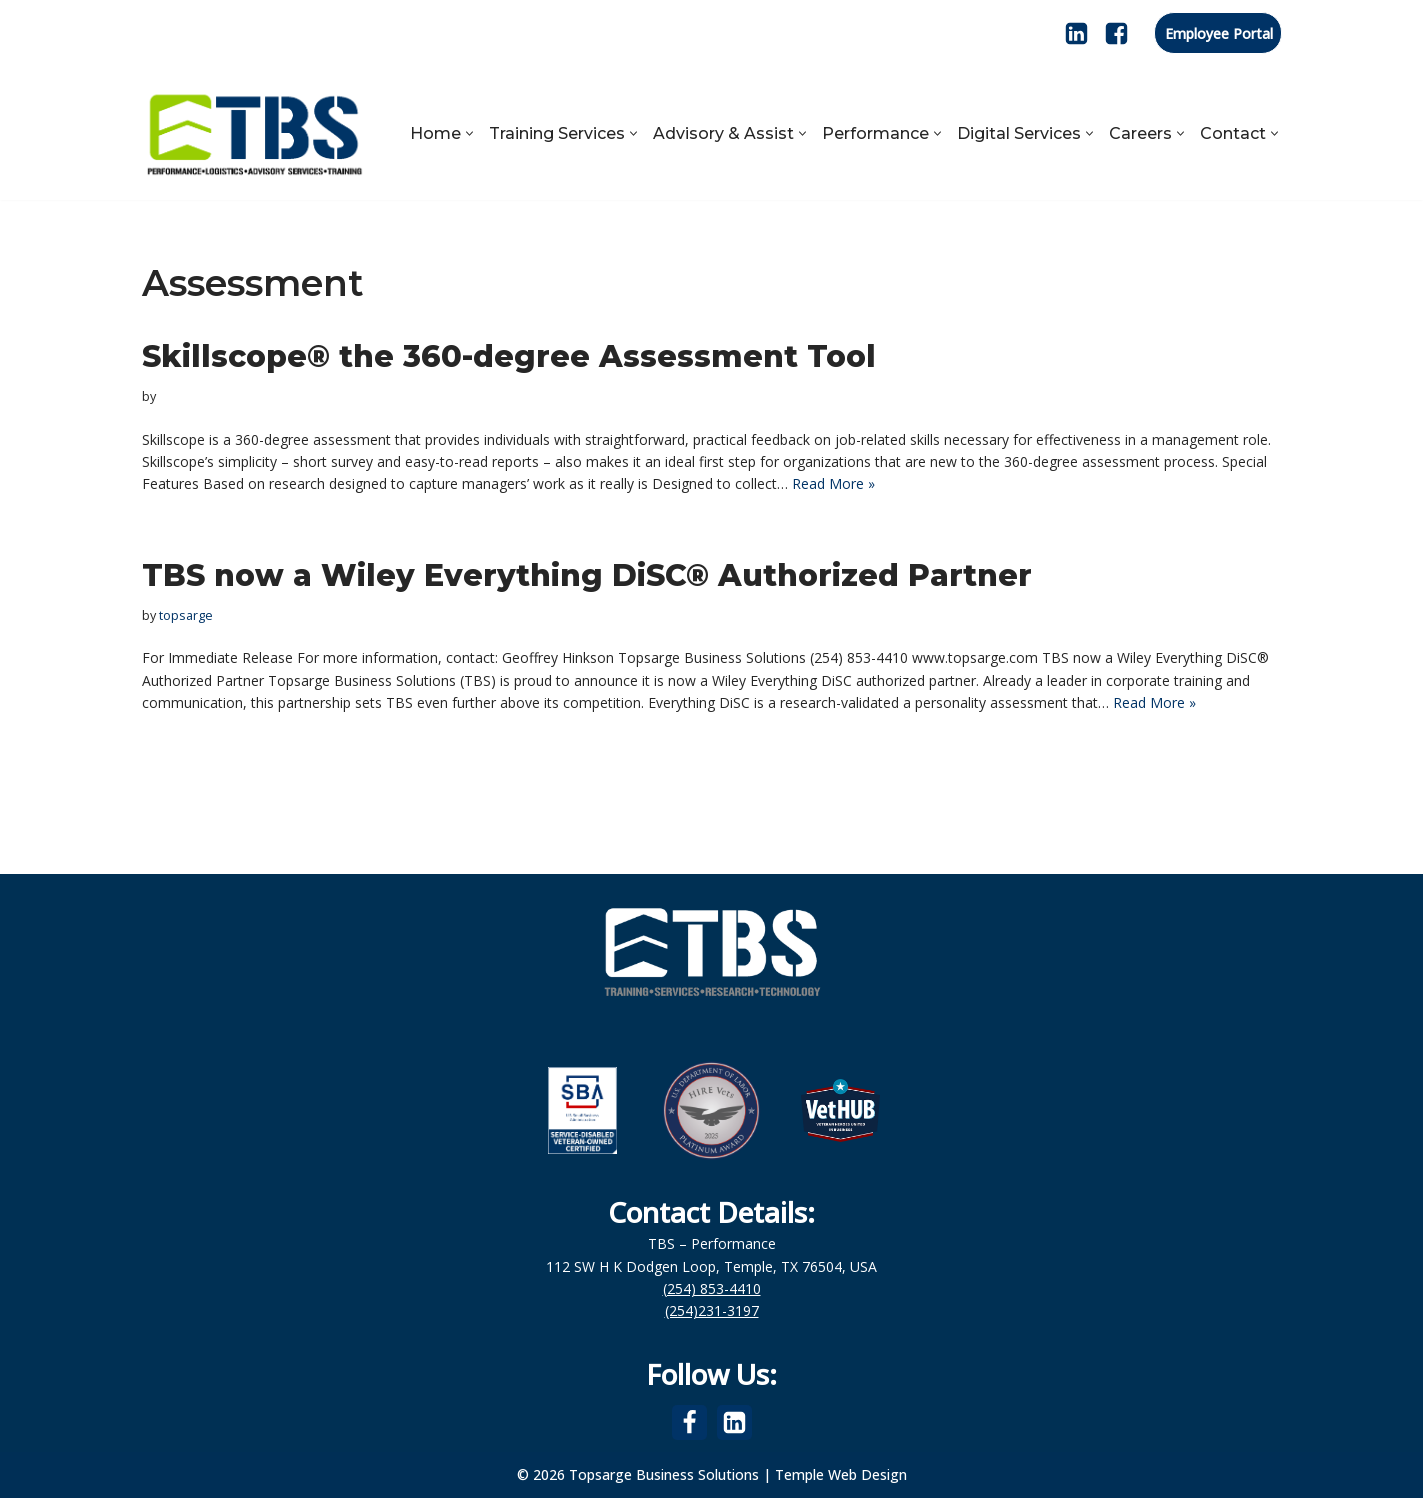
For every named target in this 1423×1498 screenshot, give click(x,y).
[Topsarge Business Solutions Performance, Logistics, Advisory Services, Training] (254, 133)
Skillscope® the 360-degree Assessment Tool (509, 356)
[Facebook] (1116, 33)
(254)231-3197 (712, 1310)
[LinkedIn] (1076, 33)
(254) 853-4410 (712, 1288)
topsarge (186, 615)
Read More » (833, 483)
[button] (469, 133)
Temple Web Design (841, 1474)
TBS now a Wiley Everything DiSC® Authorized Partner (587, 575)
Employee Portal (1219, 33)
